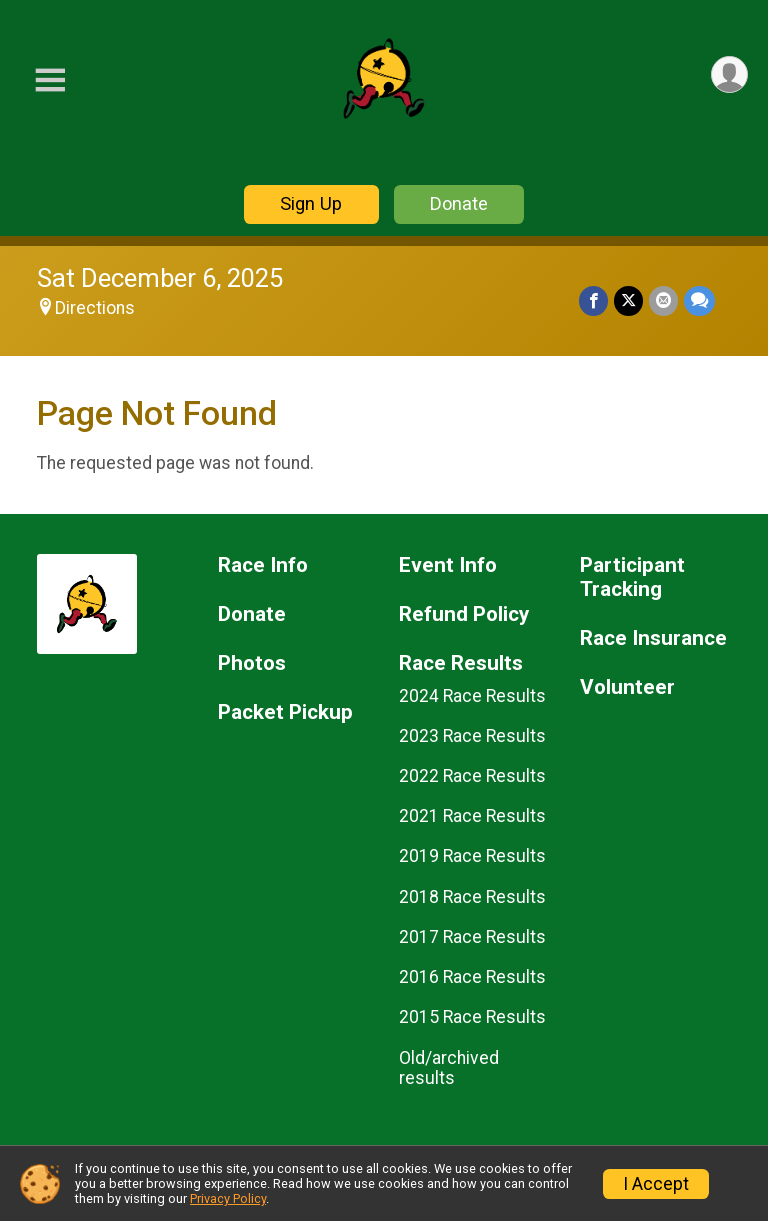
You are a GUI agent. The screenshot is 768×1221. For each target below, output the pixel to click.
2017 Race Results (472, 937)
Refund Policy (464, 614)
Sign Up (311, 203)
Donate (459, 203)
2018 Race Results (472, 897)
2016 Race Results (472, 977)
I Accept (656, 1184)
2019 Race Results (472, 856)
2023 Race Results (472, 736)
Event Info (448, 565)
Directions (95, 308)
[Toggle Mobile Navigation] (50, 80)
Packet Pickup (285, 712)
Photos (252, 663)
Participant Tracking (632, 577)
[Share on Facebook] (593, 300)
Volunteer (627, 687)
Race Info (263, 565)
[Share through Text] (699, 300)
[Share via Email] (663, 300)
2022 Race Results (472, 776)
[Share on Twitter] (628, 300)
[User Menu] (729, 74)
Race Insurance (653, 638)
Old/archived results (449, 1068)
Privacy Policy (228, 1198)
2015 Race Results (472, 1017)
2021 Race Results (472, 816)
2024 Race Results (472, 696)
